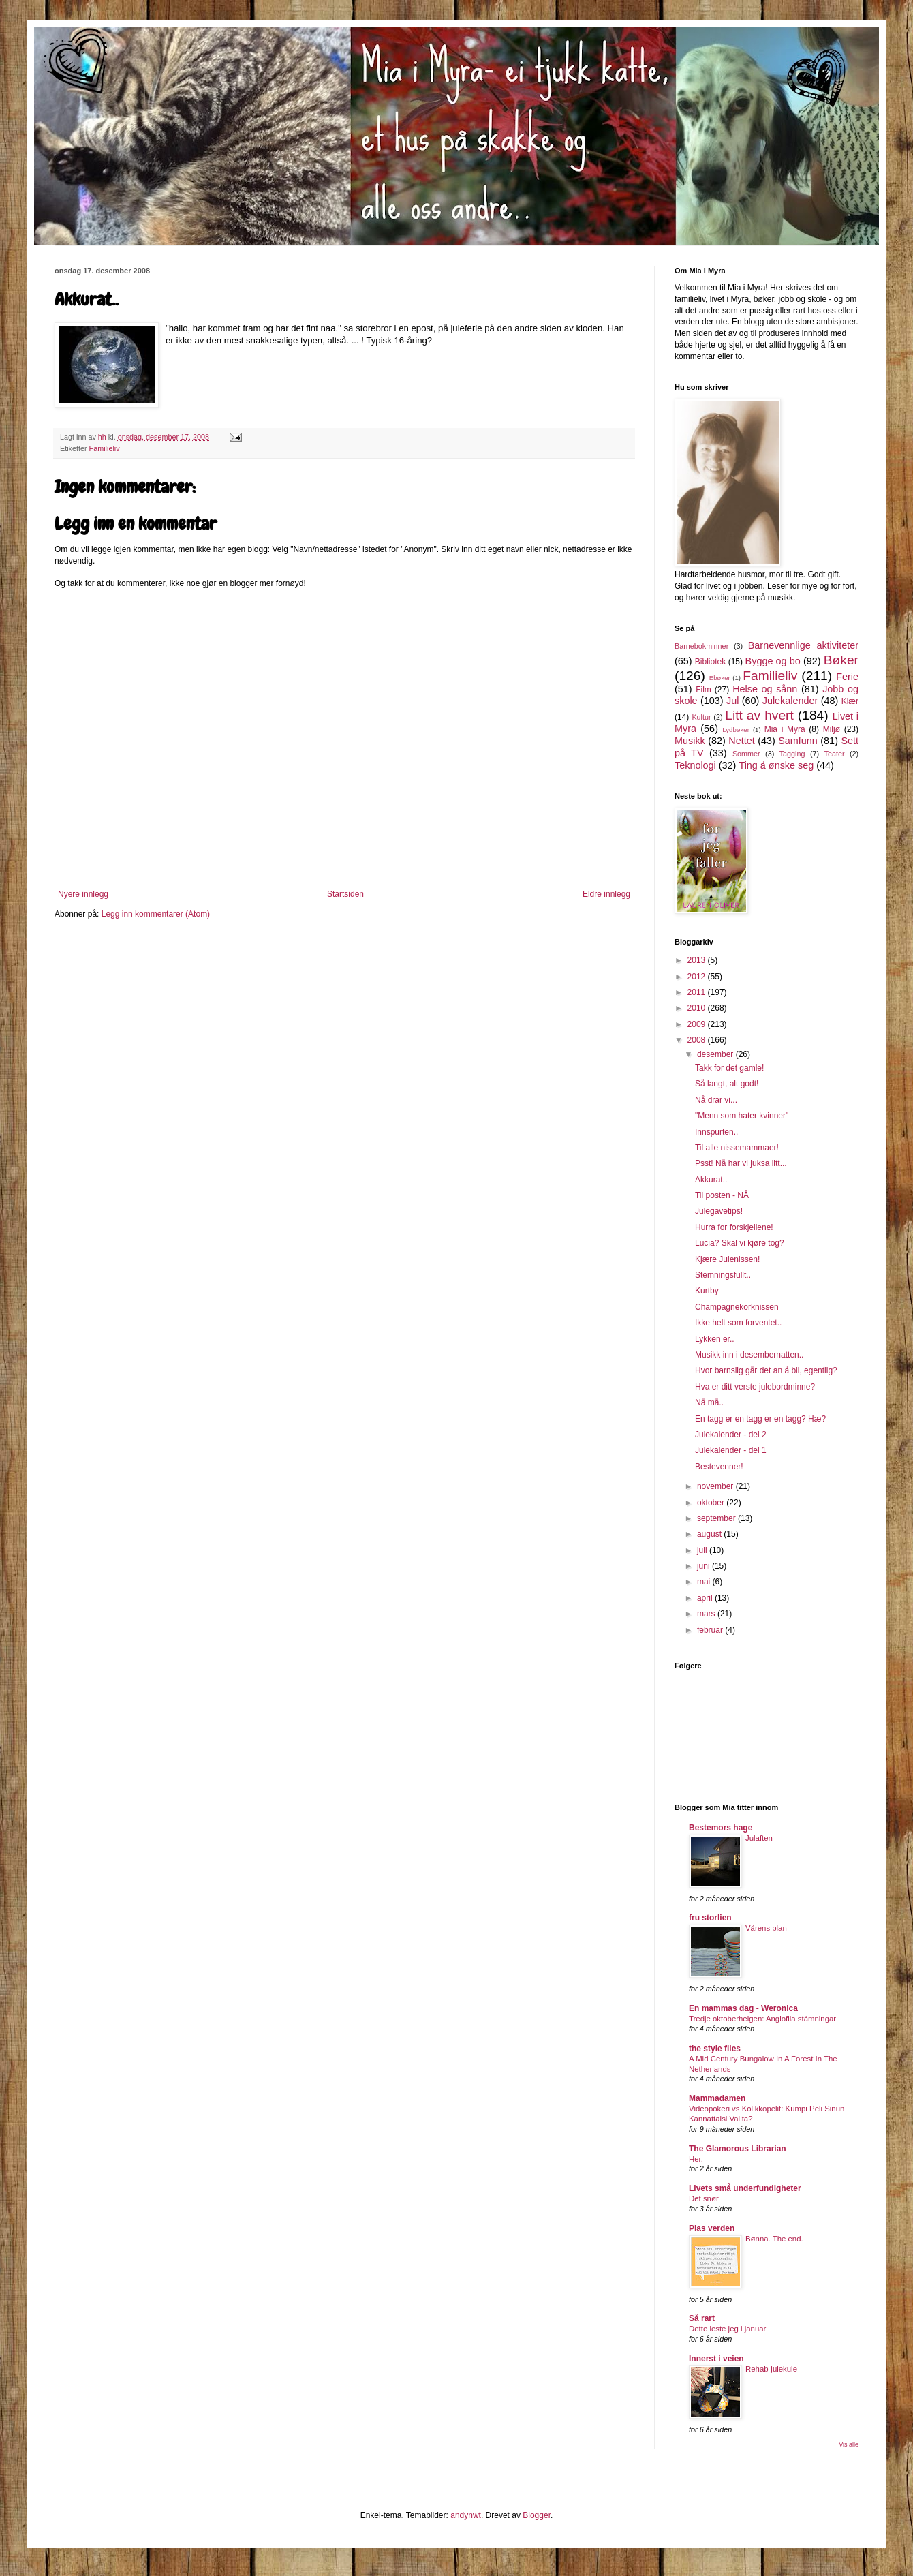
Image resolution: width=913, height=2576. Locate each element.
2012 (697, 976)
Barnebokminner (701, 646)
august (710, 1534)
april (706, 1598)
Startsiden (345, 894)
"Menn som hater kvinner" (741, 1115)
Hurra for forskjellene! (734, 1227)
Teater (834, 754)
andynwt (465, 2515)
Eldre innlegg (606, 894)
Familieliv (104, 448)
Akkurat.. (711, 1179)
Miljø (831, 729)
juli (703, 1550)
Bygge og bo (773, 661)
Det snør (704, 2198)
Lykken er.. (714, 1339)
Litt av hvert (759, 715)
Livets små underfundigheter (745, 2188)
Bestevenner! (719, 1466)
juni (704, 1566)
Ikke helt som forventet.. (738, 1323)
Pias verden (711, 2228)
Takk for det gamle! (729, 1068)
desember (716, 1054)
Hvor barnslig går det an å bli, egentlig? (766, 1370)
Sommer (746, 754)
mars (707, 1614)
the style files (715, 2048)
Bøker (841, 660)
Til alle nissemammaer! (737, 1147)
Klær (849, 701)
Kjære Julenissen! (727, 1259)
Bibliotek (710, 661)
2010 (697, 1008)
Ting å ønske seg (776, 765)
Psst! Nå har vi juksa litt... (741, 1163)
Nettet (741, 740)
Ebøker (719, 677)
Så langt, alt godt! (726, 1083)
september (717, 1518)
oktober (711, 1502)
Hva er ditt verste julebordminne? (755, 1387)
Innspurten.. (716, 1132)
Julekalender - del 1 (731, 1450)
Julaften (759, 1838)
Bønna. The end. (774, 2239)
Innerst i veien (716, 2358)
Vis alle (848, 2444)
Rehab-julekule (771, 2369)
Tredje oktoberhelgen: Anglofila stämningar (762, 2018)
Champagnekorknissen (737, 1307)
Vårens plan (766, 1928)
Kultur (701, 717)
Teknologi (695, 765)
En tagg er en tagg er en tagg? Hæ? (760, 1419)
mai (705, 1581)
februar (711, 1630)
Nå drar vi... (716, 1100)
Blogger (537, 2515)
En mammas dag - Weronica (743, 2008)
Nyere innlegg (83, 894)
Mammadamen (717, 2098)
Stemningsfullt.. (723, 1275)
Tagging (792, 754)
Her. (696, 2159)
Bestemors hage (720, 1828)
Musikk (690, 740)
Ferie (847, 676)
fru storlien (710, 1917)
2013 (697, 960)
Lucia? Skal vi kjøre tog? (739, 1243)
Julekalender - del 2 (731, 1434)
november (716, 1486)
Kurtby (707, 1290)
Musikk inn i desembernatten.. (749, 1355)
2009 (697, 1024)
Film (703, 689)
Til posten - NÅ (722, 1195)
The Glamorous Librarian (737, 2148)
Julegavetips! (719, 1211)
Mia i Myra (784, 729)
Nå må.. (709, 1402)
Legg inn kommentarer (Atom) (156, 914)
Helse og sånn (764, 689)
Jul (732, 700)
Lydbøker (735, 729)
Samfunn (798, 740)
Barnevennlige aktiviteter (803, 645)
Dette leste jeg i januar (727, 2329)
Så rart (702, 2318)
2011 (697, 992)
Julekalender (790, 700)
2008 (697, 1040)
